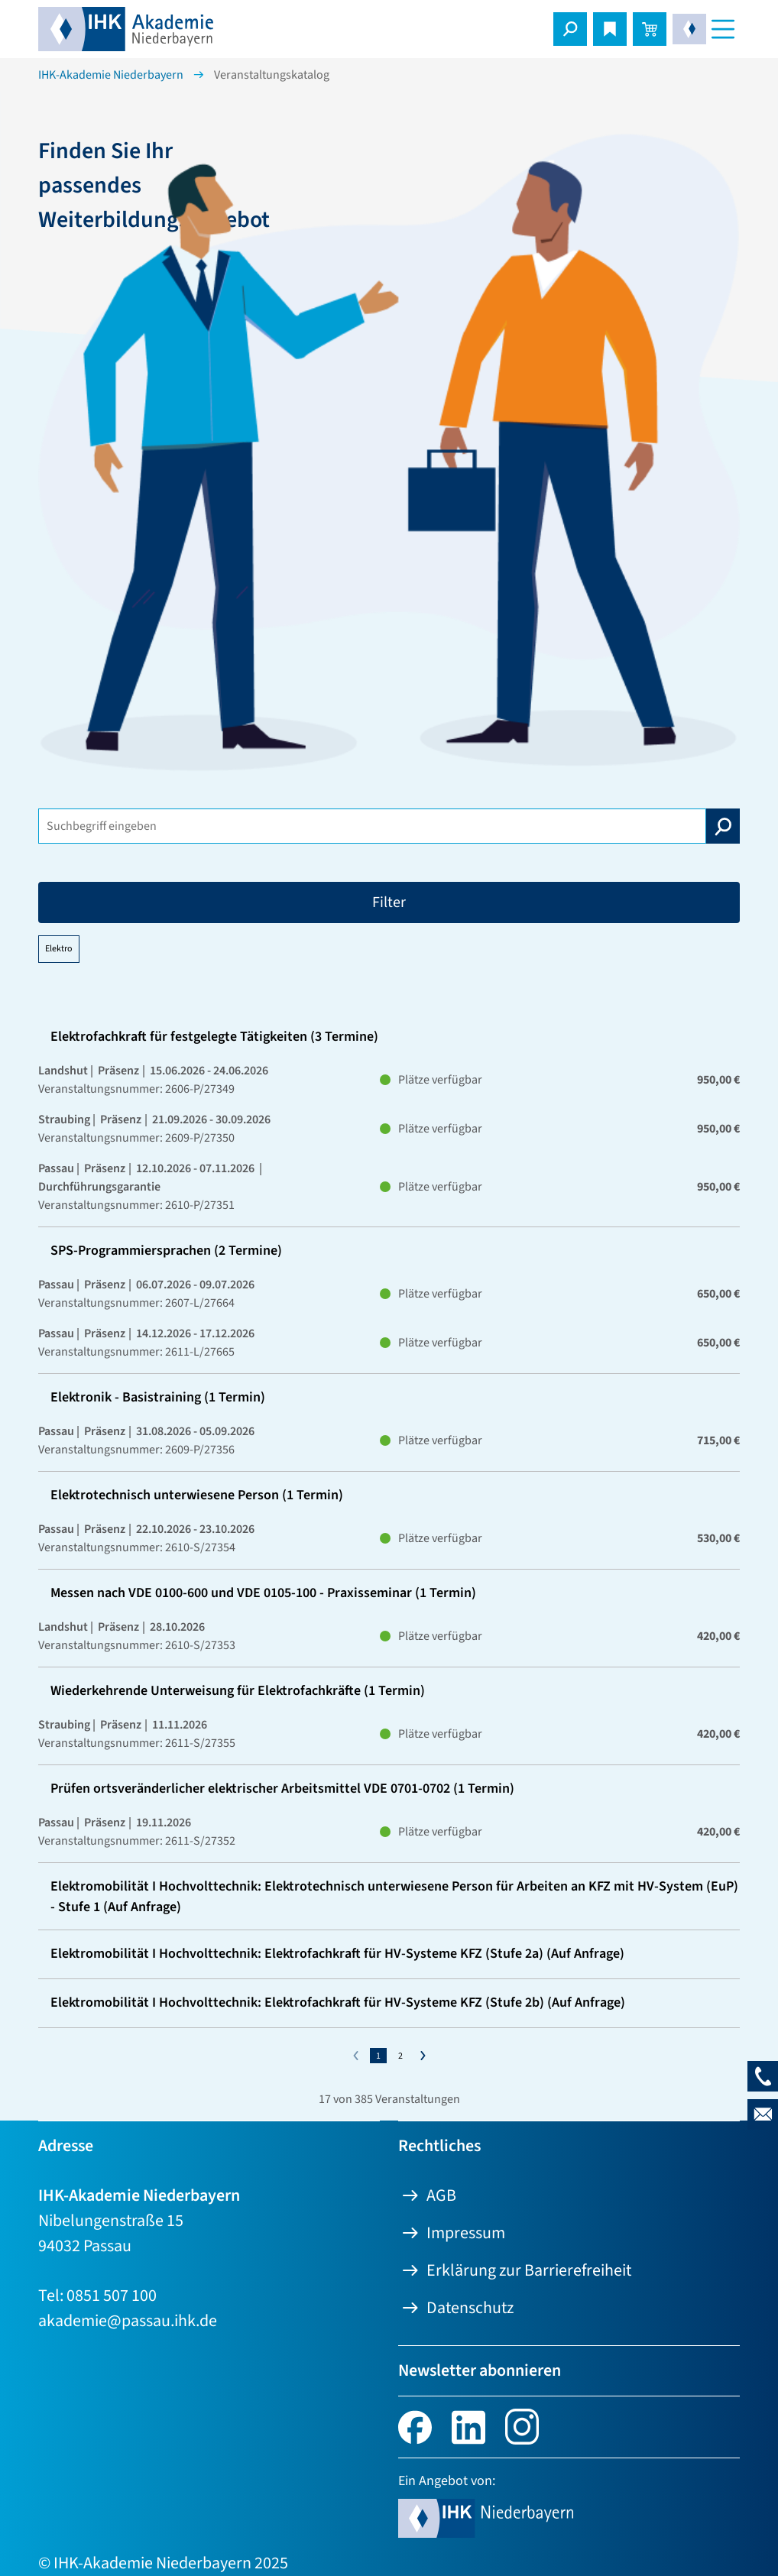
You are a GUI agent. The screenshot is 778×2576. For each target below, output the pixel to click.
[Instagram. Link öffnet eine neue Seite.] (522, 2425)
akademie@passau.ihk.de (127, 2321)
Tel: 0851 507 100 (97, 2295)
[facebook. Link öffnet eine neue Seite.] (415, 2425)
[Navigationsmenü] (723, 29)
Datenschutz (470, 2308)
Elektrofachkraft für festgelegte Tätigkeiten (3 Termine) (214, 1036)
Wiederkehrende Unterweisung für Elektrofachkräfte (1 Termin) (237, 1690)
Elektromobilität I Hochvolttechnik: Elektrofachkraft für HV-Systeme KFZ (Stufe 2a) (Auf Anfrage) (337, 1953)
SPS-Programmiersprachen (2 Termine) (166, 1250)
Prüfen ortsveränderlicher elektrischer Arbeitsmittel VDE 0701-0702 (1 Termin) (282, 1788)
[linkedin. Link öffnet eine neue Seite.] (468, 2425)
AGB (441, 2195)
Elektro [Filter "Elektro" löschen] (59, 948)
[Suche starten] (723, 826)
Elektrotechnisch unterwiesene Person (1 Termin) (196, 1495)
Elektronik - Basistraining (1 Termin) (157, 1397)
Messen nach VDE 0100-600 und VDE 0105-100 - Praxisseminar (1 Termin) (263, 1592)
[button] (570, 29)
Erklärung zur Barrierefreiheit (528, 2270)
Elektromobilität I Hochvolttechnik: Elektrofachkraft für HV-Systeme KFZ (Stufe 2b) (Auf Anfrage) (337, 2002)
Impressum (465, 2233)
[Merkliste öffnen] (610, 29)
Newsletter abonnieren (479, 2370)
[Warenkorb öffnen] (649, 29)
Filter (389, 902)
